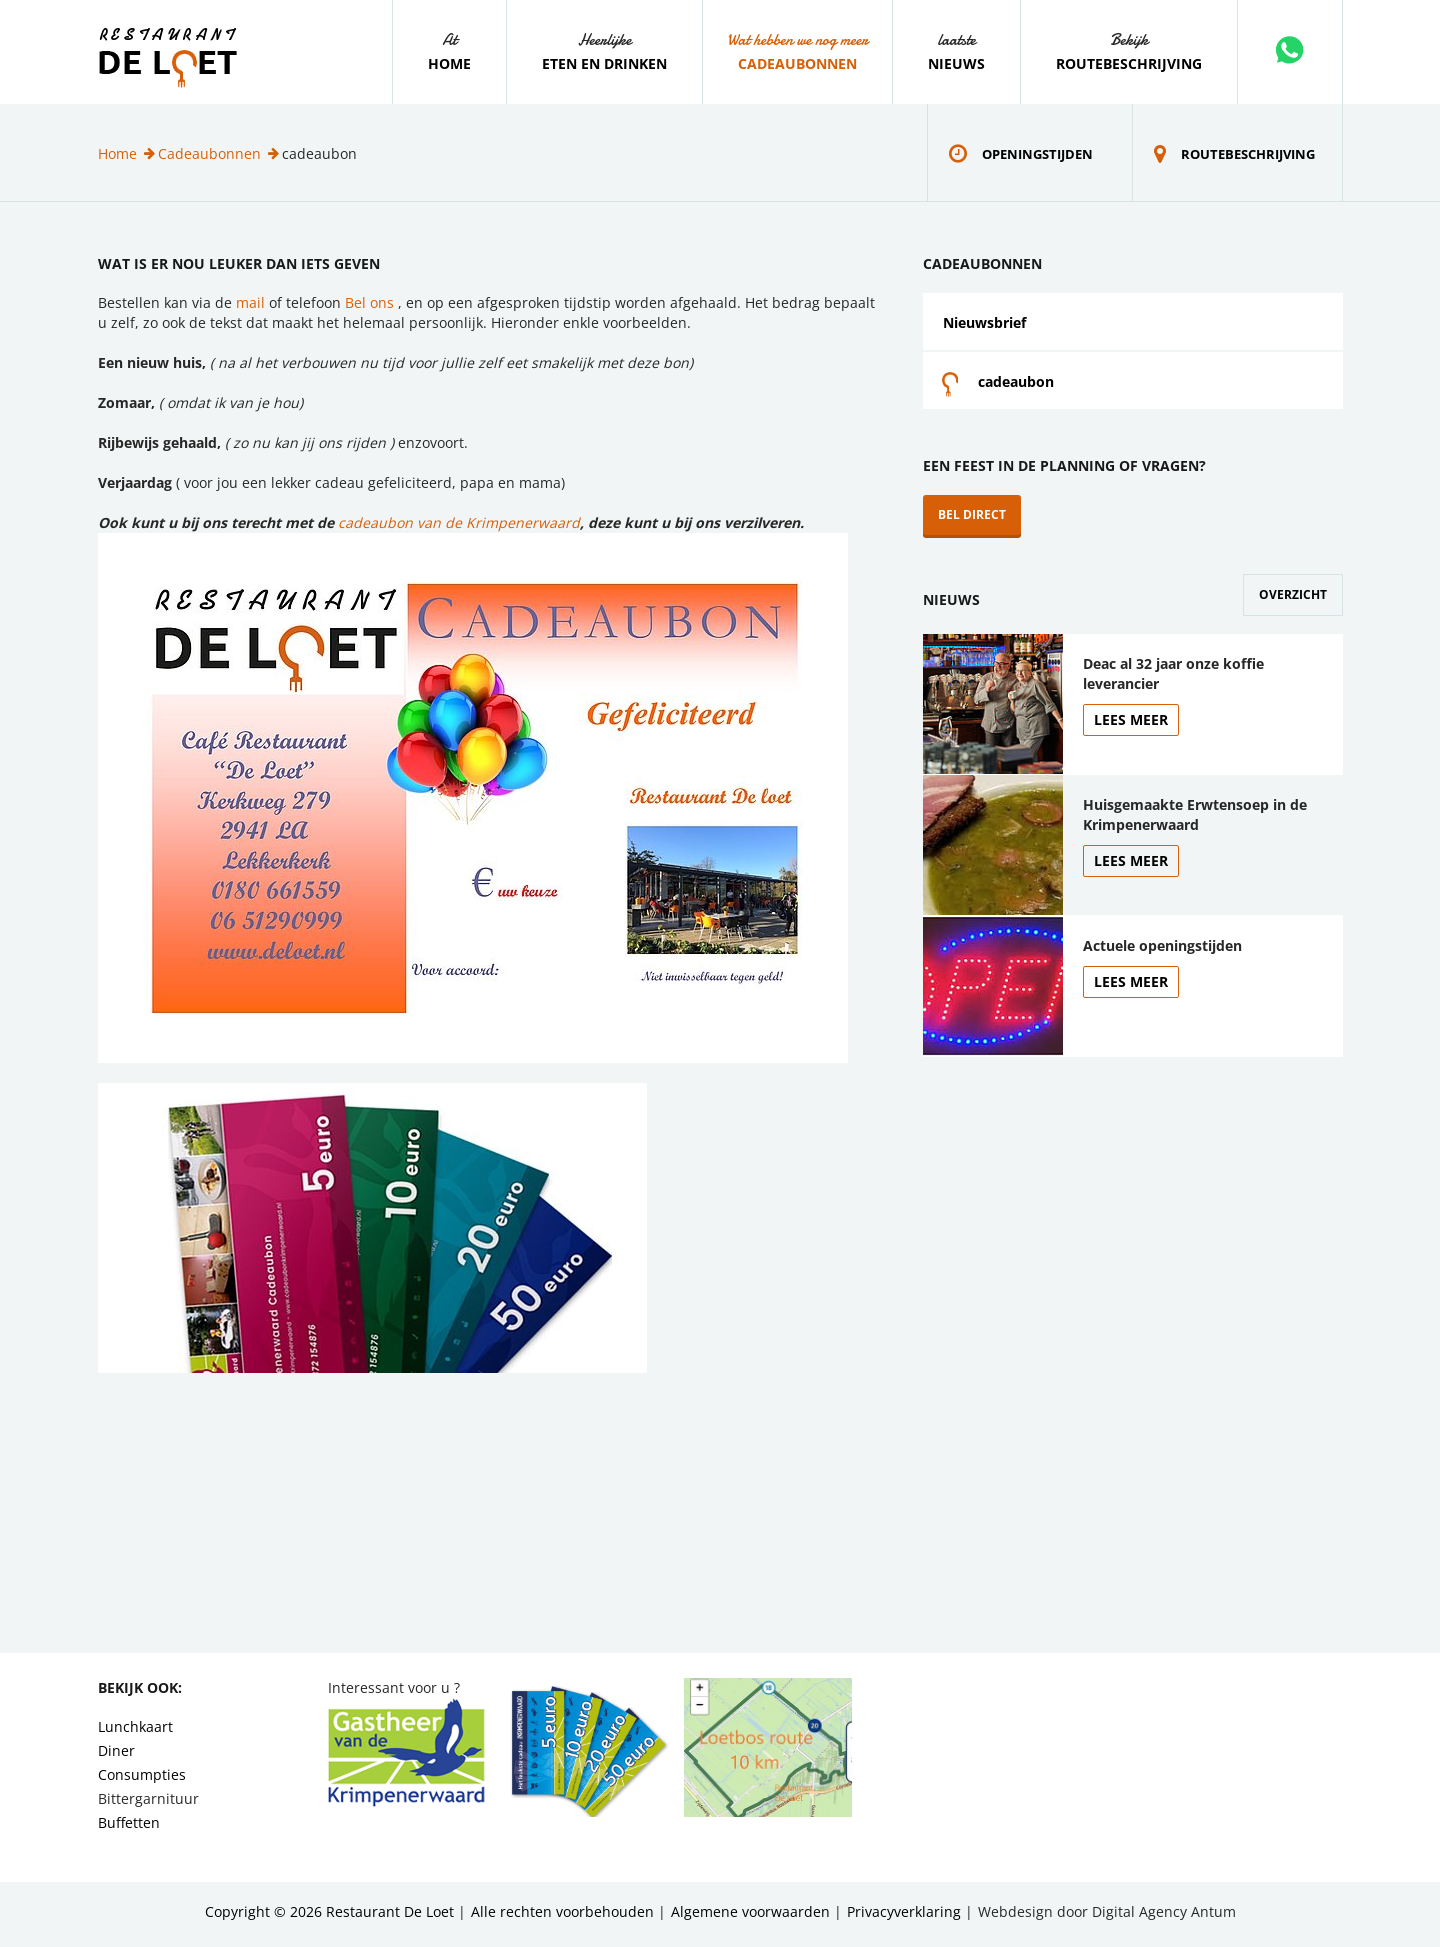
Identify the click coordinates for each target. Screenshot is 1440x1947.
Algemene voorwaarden (750, 1911)
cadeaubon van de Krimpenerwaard (459, 522)
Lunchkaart (135, 1726)
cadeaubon (1016, 381)
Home (449, 63)
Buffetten (129, 1822)
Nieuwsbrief (984, 322)
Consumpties (142, 1774)
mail (250, 302)
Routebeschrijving (1129, 63)
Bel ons (371, 302)
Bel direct (972, 514)
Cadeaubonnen (797, 63)
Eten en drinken (604, 63)
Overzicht (1293, 594)
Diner (116, 1750)
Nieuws (956, 63)
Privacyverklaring (904, 1911)
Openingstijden (1037, 154)
